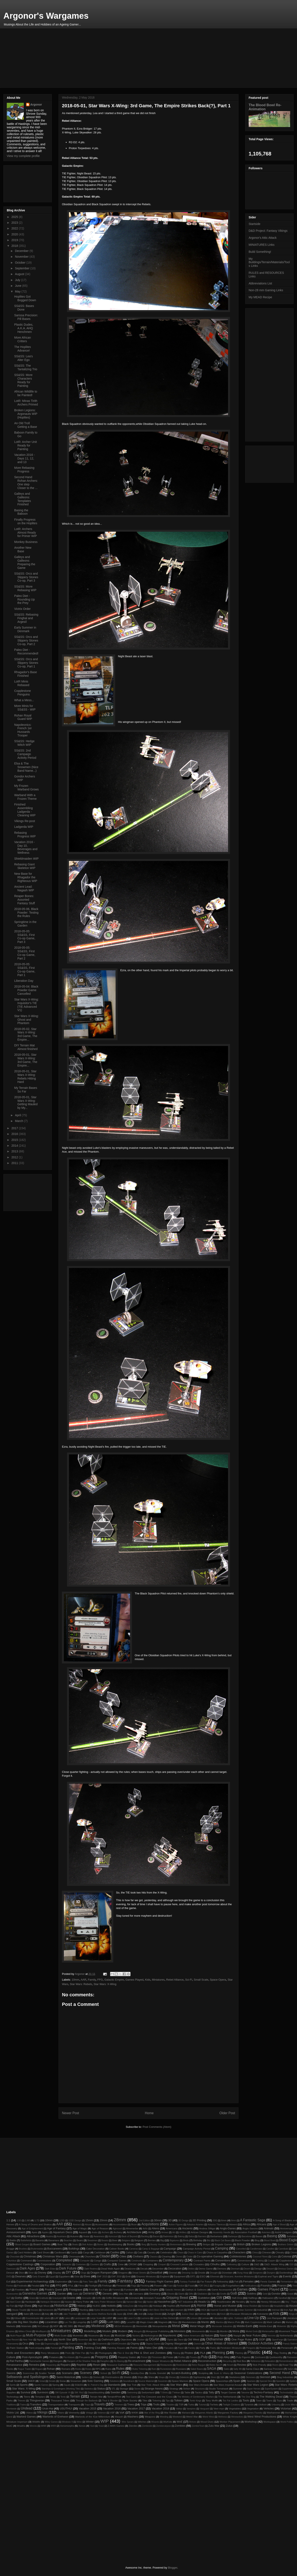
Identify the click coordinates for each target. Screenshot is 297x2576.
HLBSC (96, 2305)
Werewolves (237, 2417)
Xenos (81, 2425)
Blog (257, 2240)
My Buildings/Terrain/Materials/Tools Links (269, 262)
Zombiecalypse (163, 2426)
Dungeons (258, 2273)
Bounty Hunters (158, 2244)
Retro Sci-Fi (216, 2364)
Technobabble (287, 2392)
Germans (138, 2293)
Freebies (20, 2289)
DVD (8, 2276)
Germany (154, 2293)
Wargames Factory (227, 2412)
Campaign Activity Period (197, 2248)
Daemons (11, 2269)
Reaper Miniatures (161, 2361)
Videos (29, 2413)
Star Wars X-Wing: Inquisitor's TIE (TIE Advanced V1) (26, 1005)
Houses (34, 2310)
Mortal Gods (252, 2331)
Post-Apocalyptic (32, 2357)
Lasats (120, 2318)
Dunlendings (286, 2272)
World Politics (287, 2422)
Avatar (86, 2236)
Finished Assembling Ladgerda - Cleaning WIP (25, 810)
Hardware (30, 2301)
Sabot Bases (197, 2369)
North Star (65, 2339)
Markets (10, 2326)
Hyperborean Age (123, 2310)
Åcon (134, 2224)
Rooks (78, 2369)
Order (38, 2344)
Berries (152, 2240)
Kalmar (202, 2313)
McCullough (43, 2326)
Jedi (140, 2313)
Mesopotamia (159, 2326)
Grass (32, 2298)
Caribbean (100, 2252)
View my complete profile (23, 156)
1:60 (27, 2220)
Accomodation (120, 2224)
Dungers (271, 2273)
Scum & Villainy (222, 2373)
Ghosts (170, 2294)
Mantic (205, 2322)
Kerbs (213, 2314)
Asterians (266, 2232)
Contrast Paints (201, 2260)
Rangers (58, 2361)
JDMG (130, 2313)
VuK (122, 2412)
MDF (56, 2326)
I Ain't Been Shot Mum (159, 2310)
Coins (274, 2256)
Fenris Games (268, 2281)
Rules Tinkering (140, 2369)
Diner (31, 2273)
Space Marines (180, 2381)
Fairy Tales (88, 2282)
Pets (92, 2353)
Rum (153, 2369)
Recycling (228, 2361)
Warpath (119, 2417)
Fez (47, 2285)
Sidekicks (184, 2377)
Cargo (86, 2252)
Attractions (33, 2236)
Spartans (251, 2381)
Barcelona (247, 2236)
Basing (272, 2236)
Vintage (89, 2413)
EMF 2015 (102, 2276)
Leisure (194, 2318)
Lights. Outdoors (235, 2318)
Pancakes (169, 2348)
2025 (15, 217)
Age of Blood (279, 2224)
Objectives (126, 2339)
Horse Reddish (250, 2306)
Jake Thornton (70, 2314)
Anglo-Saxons (250, 2228)
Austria (49, 2236)
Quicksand (260, 2357)
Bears (79, 2240)
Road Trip (288, 2364)
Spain (236, 2380)
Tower (259, 2400)
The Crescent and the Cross (157, 2396)
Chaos (180, 2252)
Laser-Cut (132, 2318)
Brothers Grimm (285, 2244)
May (18, 291)
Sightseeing (199, 2377)
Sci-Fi (188, 1979)
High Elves (24, 2305)
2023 (15, 222)
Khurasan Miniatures (241, 2313)
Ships (140, 2377)
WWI (43, 2425)
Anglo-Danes (228, 2228)
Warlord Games (26, 2416)
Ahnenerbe (132, 2228)
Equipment (180, 2276)
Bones (100, 2244)
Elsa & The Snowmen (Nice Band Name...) (26, 767)
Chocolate (15, 2256)
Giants (181, 2294)
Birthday (197, 2240)
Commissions (43, 2260)
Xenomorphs (67, 2425)
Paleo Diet (150, 2347)
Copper (271, 2260)
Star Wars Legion (257, 2384)
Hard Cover (15, 2302)
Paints (134, 2347)
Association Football (246, 2232)
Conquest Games (117, 2260)
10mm (75, 1979)
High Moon (44, 2305)
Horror (201, 2305)
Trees (130, 2404)
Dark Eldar (50, 2269)
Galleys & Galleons (196, 2289)
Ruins (108, 2368)
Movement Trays (288, 2331)
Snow (63, 2381)
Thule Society (129, 2400)
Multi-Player (16, 2335)
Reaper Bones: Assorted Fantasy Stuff (24, 899)
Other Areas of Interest (221, 2343)
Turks (191, 2404)
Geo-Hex (124, 2293)
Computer (85, 2260)
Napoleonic (170, 2335)
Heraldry (240, 2301)
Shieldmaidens (112, 2377)
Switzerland (147, 2392)
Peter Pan (80, 2353)
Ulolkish (262, 2404)
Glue (213, 2294)
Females (248, 2281)
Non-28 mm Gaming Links (266, 290)
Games (242, 2289)
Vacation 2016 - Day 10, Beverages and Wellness (25, 847)
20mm (103, 2220)
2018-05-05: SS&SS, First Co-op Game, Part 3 (24, 937)
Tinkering (156, 2400)
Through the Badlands (87, 2400)
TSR (181, 2404)
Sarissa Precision (273, 2368)
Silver (213, 2377)
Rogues (39, 2369)
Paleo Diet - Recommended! (26, 651)
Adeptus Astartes (195, 2224)
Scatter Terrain (47, 2373)
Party (202, 2347)
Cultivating (232, 2264)
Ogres (170, 2340)
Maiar (175, 2322)
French (33, 2289)
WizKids (167, 2421)
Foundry (266, 2285)
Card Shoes (43, 2252)
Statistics (88, 2389)
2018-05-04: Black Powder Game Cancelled (26, 990)
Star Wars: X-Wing (105, 1984)
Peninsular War (267, 2347)
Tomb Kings (195, 2400)
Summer (237, 2388)
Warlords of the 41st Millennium (92, 2416)
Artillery (183, 2232)
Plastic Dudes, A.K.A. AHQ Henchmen (23, 328)
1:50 (19, 2220)
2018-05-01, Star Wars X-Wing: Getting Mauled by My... (26, 1102)
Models (106, 2331)
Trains (23, 2405)
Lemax (205, 2318)
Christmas (30, 2256)
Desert (247, 2269)
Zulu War (213, 2425)
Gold (265, 2294)
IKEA (203, 2310)
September (22, 268)
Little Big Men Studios (24, 2322)
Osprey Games (153, 2344)
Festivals (22, 2285)
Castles (114, 2252)
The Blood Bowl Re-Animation (265, 107)
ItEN (56, 2313)
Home (149, 2113)
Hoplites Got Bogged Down (25, 298)
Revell (230, 2365)
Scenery (86, 2373)
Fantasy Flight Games (159, 2281)
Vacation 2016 (112, 2408)
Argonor (36, 104)
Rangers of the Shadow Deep (81, 2361)
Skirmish (265, 2377)
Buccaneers (54, 2248)
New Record (12, 2340)
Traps (87, 2405)
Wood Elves (207, 2421)
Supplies (11, 2392)
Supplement (288, 2389)
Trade (290, 2400)
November (22, 256)
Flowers (158, 2285)
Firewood (121, 2285)
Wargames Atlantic (204, 2413)
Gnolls (223, 2294)
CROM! (133, 2264)
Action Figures (176, 2224)
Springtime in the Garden (25, 923)
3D (170, 2220)
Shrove (172, 2377)
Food (191, 2285)
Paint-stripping (37, 2347)
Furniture (129, 2289)
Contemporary (173, 2260)
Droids (201, 2272)
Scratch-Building (181, 2373)
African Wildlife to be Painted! (25, 393)
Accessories (102, 2224)
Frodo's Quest (53, 2289)
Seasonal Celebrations (248, 2373)
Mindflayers (41, 2331)
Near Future (253, 2335)
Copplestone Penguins (22, 692)
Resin (96, 2364)
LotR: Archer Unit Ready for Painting (25, 445)
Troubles (170, 2405)
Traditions (11, 2405)
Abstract (77, 2224)
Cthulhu (215, 2264)
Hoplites (171, 2305)
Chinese (266, 2252)
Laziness (145, 2318)
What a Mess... (24, 700)
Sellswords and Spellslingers (27, 2377)
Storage (124, 2388)
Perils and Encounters (20, 2352)
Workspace (269, 2421)
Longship (81, 2322)
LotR (94, 2322)
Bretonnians (176, 2244)
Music (107, 2335)
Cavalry (151, 2252)
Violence (101, 2413)
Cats (140, 2252)
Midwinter (281, 2326)
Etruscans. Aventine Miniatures (239, 2276)
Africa (246, 2224)
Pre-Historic (69, 2357)
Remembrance (286, 2361)
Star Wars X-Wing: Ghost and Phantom (26, 1019)
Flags (133, 2286)
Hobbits (111, 2305)
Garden (61, 2293)
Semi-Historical (65, 2377)
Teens (27, 2396)
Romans (66, 2368)
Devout (10, 2272)
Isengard (11, 2313)
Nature (209, 2335)
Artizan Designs (200, 2232)
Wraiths (21, 2425)
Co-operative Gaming (210, 2256)
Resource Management (144, 2365)
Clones (178, 2256)
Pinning (176, 2353)
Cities (122, 2256)
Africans (261, 2224)
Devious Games (286, 2269)
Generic (107, 2293)
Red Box (241, 2361)
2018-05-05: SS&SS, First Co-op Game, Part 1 (24, 969)
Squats (67, 2385)
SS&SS (79, 2384)
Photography (105, 2352)
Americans (171, 2228)
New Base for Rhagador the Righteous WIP (25, 877)
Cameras (133, 2249)
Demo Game (206, 2268)
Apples (45, 2232)
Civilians (138, 2256)
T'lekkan (176, 2392)
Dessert (270, 2269)
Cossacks (66, 2264)
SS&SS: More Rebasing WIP (25, 588)
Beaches (68, 2240)
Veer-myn (218, 2408)
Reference (256, 2361)
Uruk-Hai (47, 2408)
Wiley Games (51, 2422)
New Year (27, 2340)
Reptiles (82, 2364)
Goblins (251, 2293)
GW (219, 2297)
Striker (186, 2388)
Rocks (9, 2368)
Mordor (224, 2331)
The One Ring (248, 2397)
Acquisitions (150, 2224)
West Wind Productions (261, 2416)
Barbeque (233, 2236)
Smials (52, 2381)
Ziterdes (133, 2425)
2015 (15, 1140)
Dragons (123, 2272)
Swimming (132, 2392)
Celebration (166, 2252)
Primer (144, 2357)
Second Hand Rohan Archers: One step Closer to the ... (26, 482)
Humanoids (47, 2310)
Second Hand (279, 2373)
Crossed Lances (179, 2264)
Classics (154, 2256)
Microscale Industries (222, 2326)
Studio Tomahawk (218, 2388)
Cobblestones (238, 2256)
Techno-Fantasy (263, 2392)
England (164, 2276)
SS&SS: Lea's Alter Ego (23, 358)
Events (287, 2276)
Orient (62, 2344)
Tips (168, 2400)
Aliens (155, 2228)
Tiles (144, 2400)
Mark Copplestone (254, 2322)
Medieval (98, 2326)
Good (290, 2293)
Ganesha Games (34, 2293)
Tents (63, 2397)
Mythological (151, 2335)
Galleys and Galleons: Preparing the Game (24, 562)
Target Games (228, 2392)
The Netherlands (227, 2396)
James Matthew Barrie (102, 2314)
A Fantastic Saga (252, 2220)
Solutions (114, 2381)
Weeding (164, 2417)
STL (114, 2389)
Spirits (13, 2385)
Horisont (185, 2305)
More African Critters (22, 339)
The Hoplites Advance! (22, 348)
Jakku (84, 2314)
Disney (42, 2272)
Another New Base (22, 549)
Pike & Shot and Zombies (150, 2352)
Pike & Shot (123, 2353)
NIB (50, 2339)
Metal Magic (197, 2326)
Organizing (49, 2344)
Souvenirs (163, 2381)
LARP (109, 2318)
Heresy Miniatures (271, 2301)
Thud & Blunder (110, 2400)
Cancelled (241, 2249)
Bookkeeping (115, 2244)
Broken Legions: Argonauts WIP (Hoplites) (25, 413)
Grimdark (134, 2297)
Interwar (276, 2310)
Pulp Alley (223, 2357)
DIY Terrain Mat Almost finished (26, 1047)
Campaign (170, 2248)
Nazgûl (237, 2335)
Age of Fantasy (56, 2228)
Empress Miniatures (146, 2276)
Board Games (41, 2244)
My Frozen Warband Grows (26, 787)
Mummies (78, 2335)
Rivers (275, 2365)
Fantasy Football (188, 2282)
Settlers (85, 2377)
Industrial (262, 2309)
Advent (233, 2224)
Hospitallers (279, 2306)
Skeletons (234, 2377)
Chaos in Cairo (195, 2252)
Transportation (56, 2404)
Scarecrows (28, 2373)
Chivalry (279, 2252)
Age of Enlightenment (32, 2228)
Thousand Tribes (60, 2400)
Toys (279, 2400)
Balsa (191, 2236)
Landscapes (80, 2318)
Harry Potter (83, 2301)
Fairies (75, 2282)
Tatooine (245, 2392)
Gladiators (202, 2294)
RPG (98, 2368)
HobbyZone (128, 2306)
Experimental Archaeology (32, 2281)
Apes (34, 2232)
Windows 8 (67, 2422)
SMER (31, 2381)
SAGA (211, 2368)
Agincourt (117, 2228)
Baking (181, 2236)
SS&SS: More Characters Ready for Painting (23, 380)
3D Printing (199, 2220)
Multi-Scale (61, 2335)
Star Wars (176, 2384)
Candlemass (256, 2249)
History (81, 2305)
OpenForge (277, 2340)
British (241, 2244)
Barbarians (216, 2236)
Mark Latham (274, 2322)
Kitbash (18, 2318)
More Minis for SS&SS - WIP (25, 707)
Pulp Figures (243, 2357)
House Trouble (19, 2310)
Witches (142, 2421)
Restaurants (166, 2365)
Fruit (91, 2289)
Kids (147, 1979)
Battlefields (26, 2240)
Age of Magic (79, 2228)
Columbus (11, 2260)
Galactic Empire (114, 1979)
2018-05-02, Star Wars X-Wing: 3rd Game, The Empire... (25, 1034)
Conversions (244, 2260)
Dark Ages (27, 2268)
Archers (105, 2232)
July (18, 280)
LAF (56, 2318)
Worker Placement (230, 2421)
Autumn (74, 2236)
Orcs (25, 2343)
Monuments (198, 2331)
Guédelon (204, 2297)
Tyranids (249, 2404)
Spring (55, 2384)
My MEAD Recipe (260, 297)
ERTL (193, 2276)
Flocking (145, 2285)
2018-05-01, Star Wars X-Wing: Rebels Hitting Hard (25, 1077)
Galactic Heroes (173, 2290)
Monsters (179, 2331)
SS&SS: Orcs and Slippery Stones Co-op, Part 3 (26, 577)
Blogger (172, 2567)
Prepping (101, 2357)
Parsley (191, 2348)
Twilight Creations (231, 2405)
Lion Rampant (274, 2318)
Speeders (280, 2381)
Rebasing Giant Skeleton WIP (24, 866)
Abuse (88, 2224)
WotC (9, 2425)
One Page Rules (241, 2339)
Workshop (250, 2421)
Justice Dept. (188, 2314)
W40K (134, 2412)
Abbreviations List (260, 283)
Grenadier (87, 2298)
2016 (15, 1134)
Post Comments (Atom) (157, 2126)
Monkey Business (26, 542)
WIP (104, 2421)
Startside (254, 224)
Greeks (71, 2297)
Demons (222, 2268)
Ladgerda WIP (23, 826)
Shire (151, 2377)
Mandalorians (189, 2322)
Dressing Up (188, 2273)
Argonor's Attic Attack (263, 237)
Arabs (94, 2232)
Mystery (136, 2335)
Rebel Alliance (175, 1979)
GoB (233, 2293)
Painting (68, 2347)
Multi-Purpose (36, 2335)
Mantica (219, 2322)
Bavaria (39, 2240)
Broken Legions (261, 2244)
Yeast (101, 2426)
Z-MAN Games (116, 2425)
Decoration (175, 2268)
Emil (128, 2276)
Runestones (166, 2369)
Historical (61, 2305)
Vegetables (235, 2408)
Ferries (9, 2286)
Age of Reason (100, 2228)
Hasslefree (164, 2301)
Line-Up (253, 2318)
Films (81, 2285)
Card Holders (24, 2252)
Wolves (192, 2422)
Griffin (99, 2298)
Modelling (90, 2331)
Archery (117, 2232)
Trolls (156, 2404)
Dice (21, 2272)
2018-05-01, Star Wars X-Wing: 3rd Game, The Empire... (25, 1060)
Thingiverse (37, 2400)
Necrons (271, 2335)
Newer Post (70, 2113)
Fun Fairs (103, 2290)
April (18, 1115)
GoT (8, 2298)
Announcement (15, 2232)
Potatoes (54, 2357)
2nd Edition (144, 2220)
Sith (222, 2377)
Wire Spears (128, 2422)
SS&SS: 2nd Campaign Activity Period (25, 754)
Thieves (21, 2400)
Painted (54, 2348)
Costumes (81, 2264)
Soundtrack (128, 2381)
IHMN (191, 2309)
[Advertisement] (134, 58)
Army (151, 2232)
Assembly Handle (221, 2232)
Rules (120, 2368)
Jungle (171, 2313)
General (88, 2293)
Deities (191, 2269)
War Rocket (170, 2412)
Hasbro (150, 2302)
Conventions (222, 2260)
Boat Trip (62, 2244)
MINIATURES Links (262, 244)
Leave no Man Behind (164, 2318)
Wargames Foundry (253, 2413)
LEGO (182, 2318)
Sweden (115, 2392)
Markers (290, 2322)
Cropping (148, 2264)
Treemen (118, 2405)
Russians (181, 2368)
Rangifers (105, 2361)
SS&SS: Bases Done (24, 307)
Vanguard (204, 2409)
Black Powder (242, 2240)
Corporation (48, 2264)
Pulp (204, 2357)
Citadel (104, 2256)
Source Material (146, 2381)
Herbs (253, 2301)
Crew (120, 2264)
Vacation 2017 (136, 2408)
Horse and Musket (225, 2305)
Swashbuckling (96, 2392)
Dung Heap (242, 2273)
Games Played (134, 1979)
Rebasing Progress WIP (25, 834)
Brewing (191, 2244)
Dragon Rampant (101, 2272)
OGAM (154, 2339)
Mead (81, 2326)
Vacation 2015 (87, 2408)
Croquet (162, 2264)
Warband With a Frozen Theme (25, 796)
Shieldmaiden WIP (26, 858)
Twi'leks (214, 2404)
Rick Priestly (259, 2364)
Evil (8, 2281)
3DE (215, 2220)
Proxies (193, 2357)
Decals (144, 2268)
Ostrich (197, 2344)
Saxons (10, 2373)
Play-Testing (280, 2352)
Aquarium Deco (62, 2232)
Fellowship (222, 2281)
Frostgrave (75, 2289)
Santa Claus (252, 2368)
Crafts (107, 2264)
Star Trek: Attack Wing (153, 2384)
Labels (46, 2318)
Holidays (157, 2305)
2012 (15, 1157)
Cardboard (60, 2252)
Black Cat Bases (222, 2240)
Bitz (208, 2240)
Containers (152, 2260)
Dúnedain (227, 2272)
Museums (93, 2335)
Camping (221, 2248)
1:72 (36, 2220)
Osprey (134, 2343)
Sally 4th (237, 2369)
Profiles (182, 2357)
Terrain (75, 2396)
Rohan (51, 2368)
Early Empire (38, 2276)
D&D (256, 2264)
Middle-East (265, 2326)
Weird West (208, 2417)
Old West (193, 2339)
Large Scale (96, 2318)
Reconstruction (207, 2361)
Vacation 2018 (160, 2408)
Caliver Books (117, 2248)
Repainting (51, 2365)
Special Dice (266, 2381)
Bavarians (53, 2240)
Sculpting (203, 2373)
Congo (97, 2260)
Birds (186, 2240)
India (231, 2310)
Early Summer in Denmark (25, 629)
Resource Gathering (117, 2364)
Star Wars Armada (199, 2384)
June (18, 285)
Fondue (180, 2286)
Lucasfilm (131, 2322)
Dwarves (20, 2276)
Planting (239, 2353)
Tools (246, 2400)
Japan (120, 2314)
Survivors (42, 2392)
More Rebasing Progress (24, 469)
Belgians (126, 2240)
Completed (64, 2260)
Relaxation (270, 2361)
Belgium (138, 2240)
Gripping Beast (177, 2297)
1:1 (8, 2220)
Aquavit (83, 2232)
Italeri (27, 2313)
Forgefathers (233, 2285)
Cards (73, 2252)
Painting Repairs (116, 2347)
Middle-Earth (244, 2326)
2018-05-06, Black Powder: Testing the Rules (26, 912)
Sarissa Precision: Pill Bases (26, 317)
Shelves (97, 2377)
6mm (224, 2220)
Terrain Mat (96, 2396)
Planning (218, 2352)
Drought (214, 2273)
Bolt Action (87, 2244)
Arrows (164, 2232)
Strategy (174, 2388)
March (19, 1121)
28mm (120, 2219)
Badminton (168, 2236)
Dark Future (67, 2268)
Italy (47, 2313)
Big (162, 2240)
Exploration (61, 2281)
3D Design (183, 2220)
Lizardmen (51, 2322)
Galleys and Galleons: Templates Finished (22, 499)
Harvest (130, 2302)
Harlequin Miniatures (50, 2302)
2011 (15, 1163)
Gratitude (43, 2298)
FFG (100, 1979)
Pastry (213, 2348)
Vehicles (268, 2408)
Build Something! (260, 251)
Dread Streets (139, 2273)
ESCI (203, 2276)
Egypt (52, 2276)
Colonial (286, 2256)
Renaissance (14, 2364)
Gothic (19, 2297)
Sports (24, 2384)
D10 (291, 2264)
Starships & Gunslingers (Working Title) (61, 2389)
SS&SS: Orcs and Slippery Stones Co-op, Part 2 (26, 640)
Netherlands (286, 2335)
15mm (89, 2220)
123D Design (75, 2220)
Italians (37, 2314)
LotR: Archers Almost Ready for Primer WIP (25, 532)
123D (61, 2220)
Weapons (150, 2416)
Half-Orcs (237, 2297)
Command (26, 2260)
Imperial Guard (217, 2310)
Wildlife (36, 2421)
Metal (176, 2326)
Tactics (199, 2392)
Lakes (67, 2318)
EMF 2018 (116, 2276)
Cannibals (283, 2249)
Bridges (206, 2244)
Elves (87, 2276)
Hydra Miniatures (102, 2310)
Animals (268, 2228)
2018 (15, 245)
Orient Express (76, 2344)
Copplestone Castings (20, 2264)
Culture (245, 2264)
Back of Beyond (129, 2236)
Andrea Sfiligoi (207, 2228)
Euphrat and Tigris (268, 2276)
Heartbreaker (224, 2301)
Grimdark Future (153, 2297)
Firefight (92, 2285)
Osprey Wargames (176, 2343)
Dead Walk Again (110, 2268)
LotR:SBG (114, 2322)
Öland (181, 2340)
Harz (140, 2302)
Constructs (136, 2260)
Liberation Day (23, 980)
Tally (211, 2392)
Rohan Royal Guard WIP (23, 717)
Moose (212, 2331)
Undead (26, 2408)
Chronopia (74, 2256)
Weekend (177, 2417)
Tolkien (178, 2400)
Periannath (287, 2347)
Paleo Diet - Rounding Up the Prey (24, 599)
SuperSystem (271, 2389)
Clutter (189, 2256)
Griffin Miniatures (115, 2297)
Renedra (34, 2364)
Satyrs (290, 2369)
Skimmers (251, 2377)
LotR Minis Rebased (21, 683)
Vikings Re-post (24, 821)
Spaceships (222, 2381)
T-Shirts (164, 2392)
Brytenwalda (37, 2249)
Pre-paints (84, 2357)
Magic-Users (147, 2322)
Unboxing (276, 2405)
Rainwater (292, 2357)
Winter (90, 2421)
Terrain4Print (114, 2396)
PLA (202, 2352)
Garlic (76, 2294)
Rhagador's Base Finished (25, 673)
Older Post (227, 2113)
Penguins (250, 2348)
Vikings (42, 2412)
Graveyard (57, 2298)
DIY (68, 2272)
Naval (223, 2335)
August (20, 274)
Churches (89, 2256)
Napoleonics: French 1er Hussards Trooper (23, 730)
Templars (40, 2396)
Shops (161, 2377)
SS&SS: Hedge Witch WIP (24, 742)
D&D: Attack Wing (274, 2264)
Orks (89, 2344)
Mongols (138, 2331)
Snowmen (75, 2381)
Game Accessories (222, 2289)
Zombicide (147, 2426)
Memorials (142, 2326)
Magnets (163, 2322)
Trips (143, 2404)
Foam (170, 2286)
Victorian (285, 2408)
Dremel (173, 2272)
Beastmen (92, 2240)
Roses (88, 2369)
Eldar (77, 2276)
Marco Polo (234, 2322)
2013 (15, 1151)
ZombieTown (198, 2426)
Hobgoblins (143, 2306)
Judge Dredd (154, 2313)
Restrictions (182, 2365)
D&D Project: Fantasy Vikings (268, 230)
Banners (202, 2236)
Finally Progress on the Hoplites (25, 521)
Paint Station (17, 2347)
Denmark (235, 2269)
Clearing (166, 2256)
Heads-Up (204, 2301)
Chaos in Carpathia (216, 2252)
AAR (83, 1979)
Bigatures (174, 2240)
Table (187, 2392)
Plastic (254, 2352)
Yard (92, 2426)
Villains (60, 2413)
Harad (294, 2298)
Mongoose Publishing (158, 2331)
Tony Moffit (212, 2400)
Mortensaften (268, 2331)
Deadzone (130, 2268)
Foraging (217, 2286)
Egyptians (64, 2276)
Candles (270, 2249)
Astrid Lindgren (283, 2232)
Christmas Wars (52, 2256)
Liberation (218, 2318)
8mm (233, 2220)
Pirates (189, 2352)
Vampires (191, 2409)
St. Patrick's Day (95, 2385)
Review (241, 2364)
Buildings (74, 2248)
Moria (235, 2331)
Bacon (156, 2236)
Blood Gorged (22, 2244)
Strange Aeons (154, 2388)
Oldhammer (214, 2339)
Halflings (253, 2297)
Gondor (275, 2293)
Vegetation (253, 2408)
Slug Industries (285, 2377)
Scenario (67, 2373)
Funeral (116, 2290)
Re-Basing (119, 2361)
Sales (226, 2369)
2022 (15, 228)
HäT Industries (185, 2301)
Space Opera (218, 1979)
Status (101, 2388)
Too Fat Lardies (230, 2400)
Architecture (134, 2232)
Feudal (35, 2285)
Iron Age (288, 2309)
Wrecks (33, 2426)
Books (130, 2244)
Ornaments (101, 2344)
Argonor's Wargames (45, 15)
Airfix (145, 2228)
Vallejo (179, 2409)
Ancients (187, 2228)
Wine (79, 2422)
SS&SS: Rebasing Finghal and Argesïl (26, 618)
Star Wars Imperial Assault (227, 2384)
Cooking (260, 2260)
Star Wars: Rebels (81, 1984)
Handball (282, 2298)
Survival (25, 2392)
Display (57, 2272)
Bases (259, 2236)
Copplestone (286, 2260)
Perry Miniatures (50, 2352)
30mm (158, 2220)
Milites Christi (25, 2331)
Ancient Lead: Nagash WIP (24, 888)
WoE (180, 2421)
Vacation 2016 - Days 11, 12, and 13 (24, 458)
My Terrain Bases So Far (25, 1089)
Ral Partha (16, 2361)
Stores (137, 2389)
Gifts (191, 2294)
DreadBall (156, 2272)
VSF (112, 2412)
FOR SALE (203, 2286)
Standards (114, 2384)
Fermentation (287, 2282)
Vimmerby (74, 2412)
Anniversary (286, 2228)
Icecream (179, 2310)
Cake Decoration (95, 2248)
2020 (15, 234)
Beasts (104, 2240)
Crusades (198, 2264)
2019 (15, 240)
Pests (68, 2353)
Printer (170, 2357)
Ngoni (40, 2339)
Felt (236, 2281)
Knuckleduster (33, 2318)
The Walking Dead (271, 2396)
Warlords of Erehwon (55, 2416)
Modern (122, 2331)
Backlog (145, 2236)
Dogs (83, 2273)
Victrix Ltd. (12, 2412)
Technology (12, 2396)
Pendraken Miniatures (231, 2348)
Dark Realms (90, 2269)
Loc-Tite (68, 2322)
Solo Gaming (95, 2380)
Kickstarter (263, 2313)
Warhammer (273, 2412)
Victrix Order (22, 608)
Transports (74, 2404)
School (103, 2373)
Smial (42, 2381)
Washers (132, 2416)
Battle (13, 2240)
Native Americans (191, 2335)
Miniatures (158, 1979)
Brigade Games (223, 2244)
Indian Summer (245, 2310)
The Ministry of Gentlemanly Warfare (195, 2397)
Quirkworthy (275, 2357)
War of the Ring (152, 2413)
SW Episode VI (62, 2392)
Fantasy (125, 2280)
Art (173, 2232)
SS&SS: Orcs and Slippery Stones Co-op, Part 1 (26, 662)
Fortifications (250, 2286)
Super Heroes (254, 2389)
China (255, 2252)
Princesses (156, 2357)
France (281, 2285)
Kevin (223, 2314)
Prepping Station (127, 2357)
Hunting (84, 2309)
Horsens (265, 2306)
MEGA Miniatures (123, 2326)
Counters (94, 2264)
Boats (75, 2244)
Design (258, 2268)
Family (92, 1979)
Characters (239, 2252)
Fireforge (107, 2285)
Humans (63, 2309)
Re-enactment (136, 2361)
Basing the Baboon (21, 512)
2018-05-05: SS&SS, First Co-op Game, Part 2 (24, 953)
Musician (120, 2335)
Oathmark (107, 2339)
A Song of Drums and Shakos (35, 2224)
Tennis (53, 2397)
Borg (143, 2244)
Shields (127, 2377)
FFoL (71, 2285)
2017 (15, 1128)
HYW (139, 2309)
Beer (115, 2240)
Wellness (222, 2417)
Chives (293, 2252)
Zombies (180, 2425)
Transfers (35, 2404)
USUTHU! (66, 2408)
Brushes (23, 2249)
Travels (99, 2404)
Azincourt (113, 2236)
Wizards (155, 2422)
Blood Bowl (269, 2240)
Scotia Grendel (157, 2373)
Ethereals (215, 2276)
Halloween (268, 2297)
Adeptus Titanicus (216, 2224)
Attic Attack (13, 2236)
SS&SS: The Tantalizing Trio (25, 367)
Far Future (206, 2281)
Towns (269, 2400)
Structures (200, 2389)
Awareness (99, 2236)
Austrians (61, 2236)
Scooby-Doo (137, 2373)
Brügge (10, 2248)
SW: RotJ (79, 2392)
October (20, 262)
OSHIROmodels (119, 2344)
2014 (15, 1145)
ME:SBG (68, 2326)
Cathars (129, 2252)
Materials (26, 2326)
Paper (181, 2348)
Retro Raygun (198, 2365)
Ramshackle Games (39, 2361)
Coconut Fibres (260, 2256)
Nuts (95, 2340)
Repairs (65, 2364)
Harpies (68, 2302)
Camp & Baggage (151, 2249)
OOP (262, 2339)
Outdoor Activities (260, 2343)
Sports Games (41, 2385)
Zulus (229, 2425)
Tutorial (202, 2405)
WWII (53, 2426)
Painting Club (92, 2347)
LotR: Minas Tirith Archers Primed (26, 402)
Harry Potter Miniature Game (108, 2302)
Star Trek (132, 2384)
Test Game (131, 2397)
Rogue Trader (24, 2369)
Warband (186, 2413)
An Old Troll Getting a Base (25, 424)
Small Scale (201, 1979)
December (22, 251)
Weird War (192, 2416)
